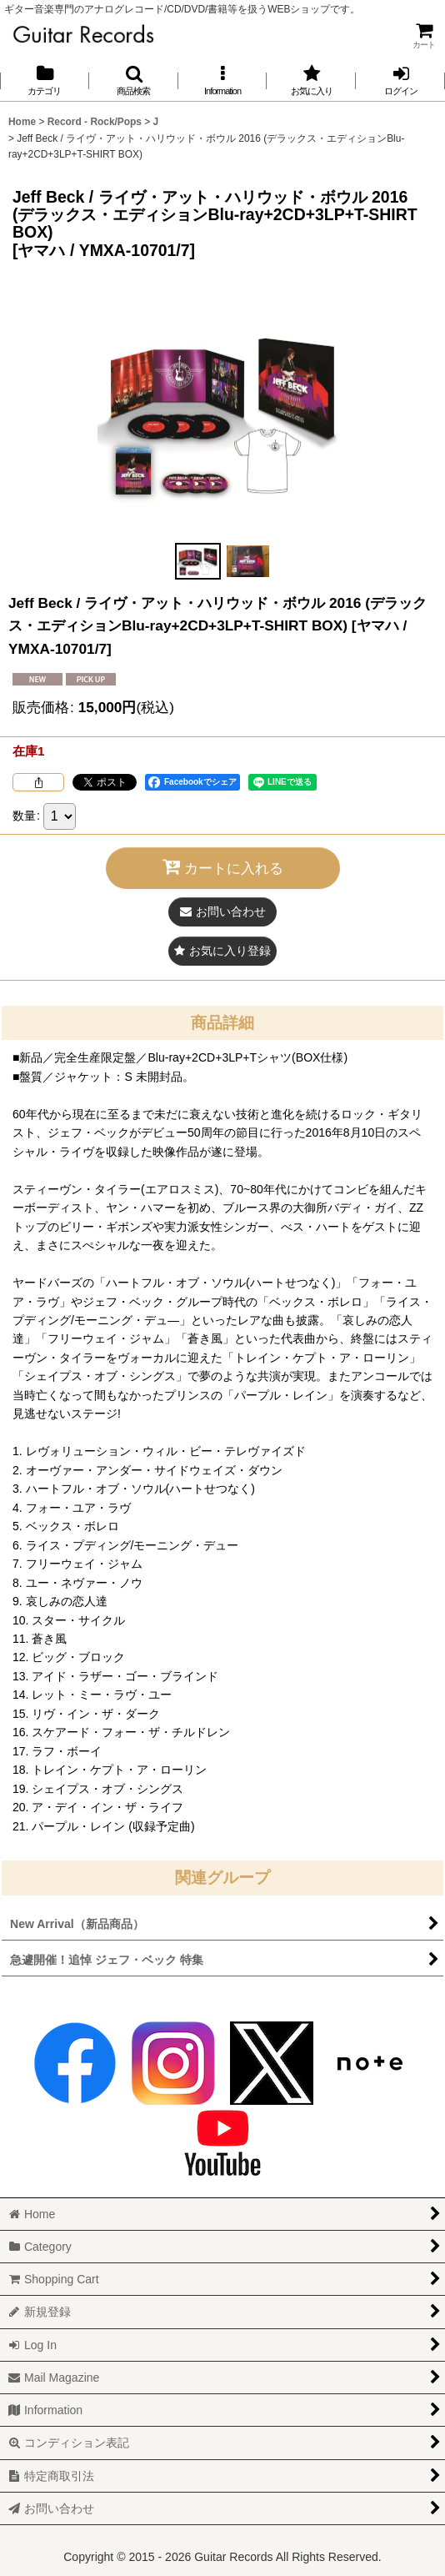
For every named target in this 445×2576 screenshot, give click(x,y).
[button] (133, 80)
